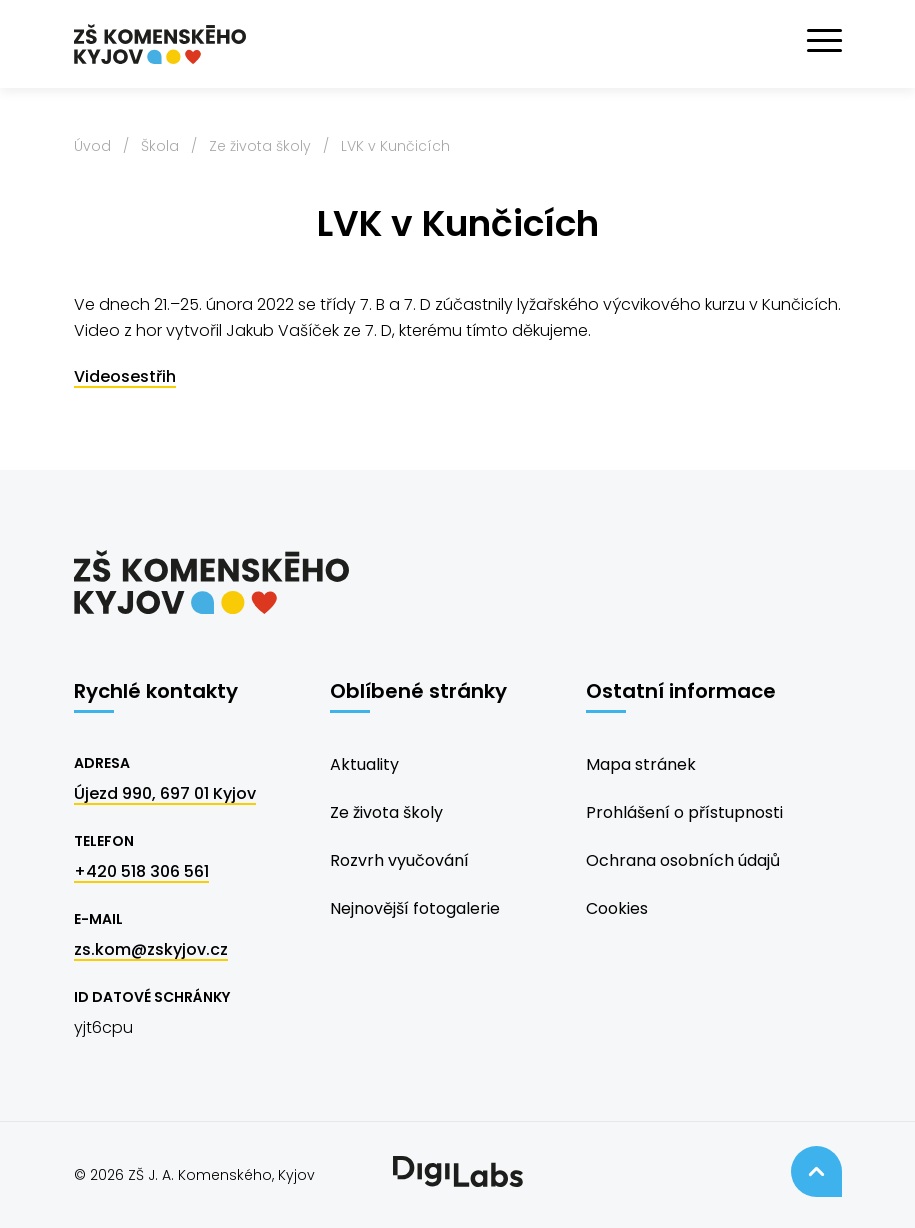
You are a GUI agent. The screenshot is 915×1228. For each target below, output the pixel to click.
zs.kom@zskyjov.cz (151, 949)
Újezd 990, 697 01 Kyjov (165, 793)
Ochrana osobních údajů (683, 860)
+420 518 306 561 (141, 871)
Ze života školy (260, 146)
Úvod (92, 146)
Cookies (617, 908)
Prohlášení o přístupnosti (684, 812)
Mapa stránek (641, 764)
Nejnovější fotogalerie (415, 908)
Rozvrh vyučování (399, 860)
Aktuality (364, 764)
